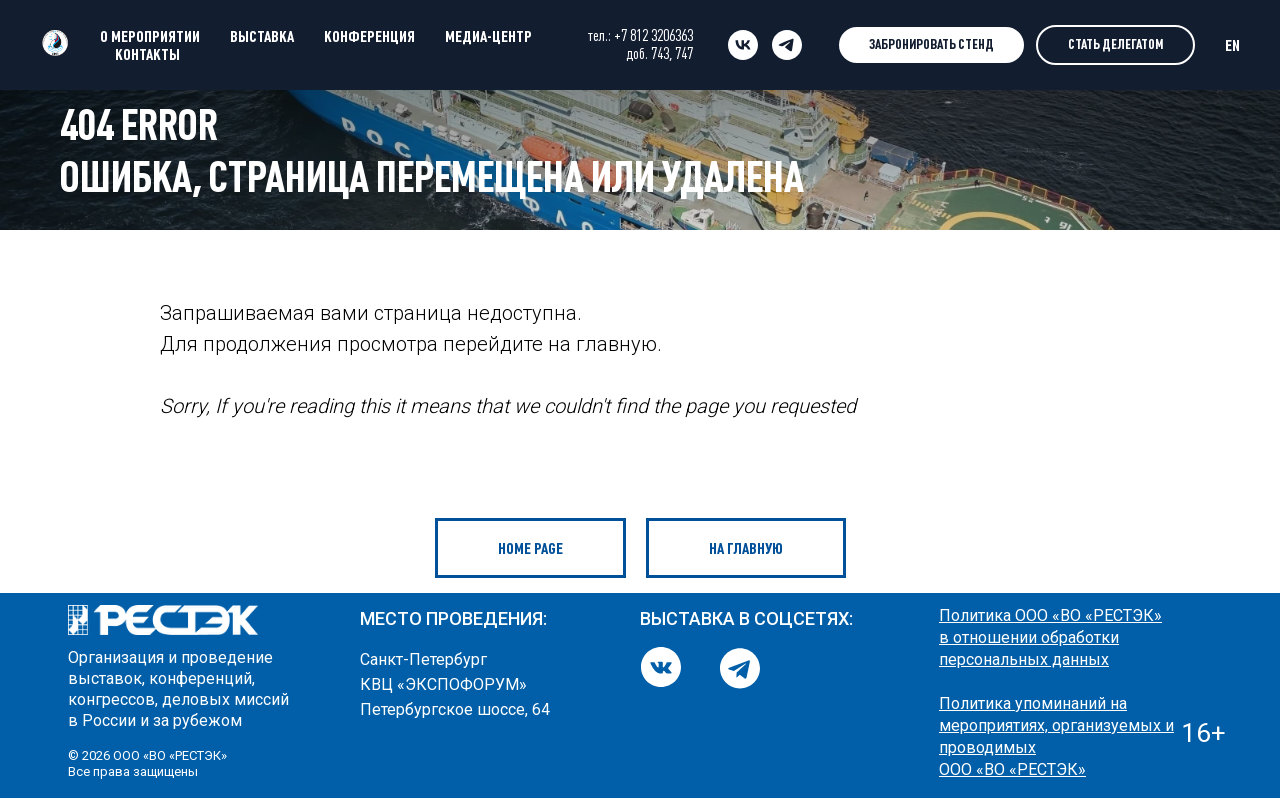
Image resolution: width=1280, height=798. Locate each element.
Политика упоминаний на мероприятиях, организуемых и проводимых (1056, 725)
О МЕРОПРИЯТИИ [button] (150, 36)
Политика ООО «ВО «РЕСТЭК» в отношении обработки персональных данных (1050, 637)
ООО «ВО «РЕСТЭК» (1012, 769)
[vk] (743, 45)
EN (1232, 45)
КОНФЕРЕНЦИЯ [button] (369, 36)
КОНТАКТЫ (147, 54)
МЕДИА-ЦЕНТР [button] (488, 36)
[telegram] (787, 45)
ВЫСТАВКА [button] (262, 36)
